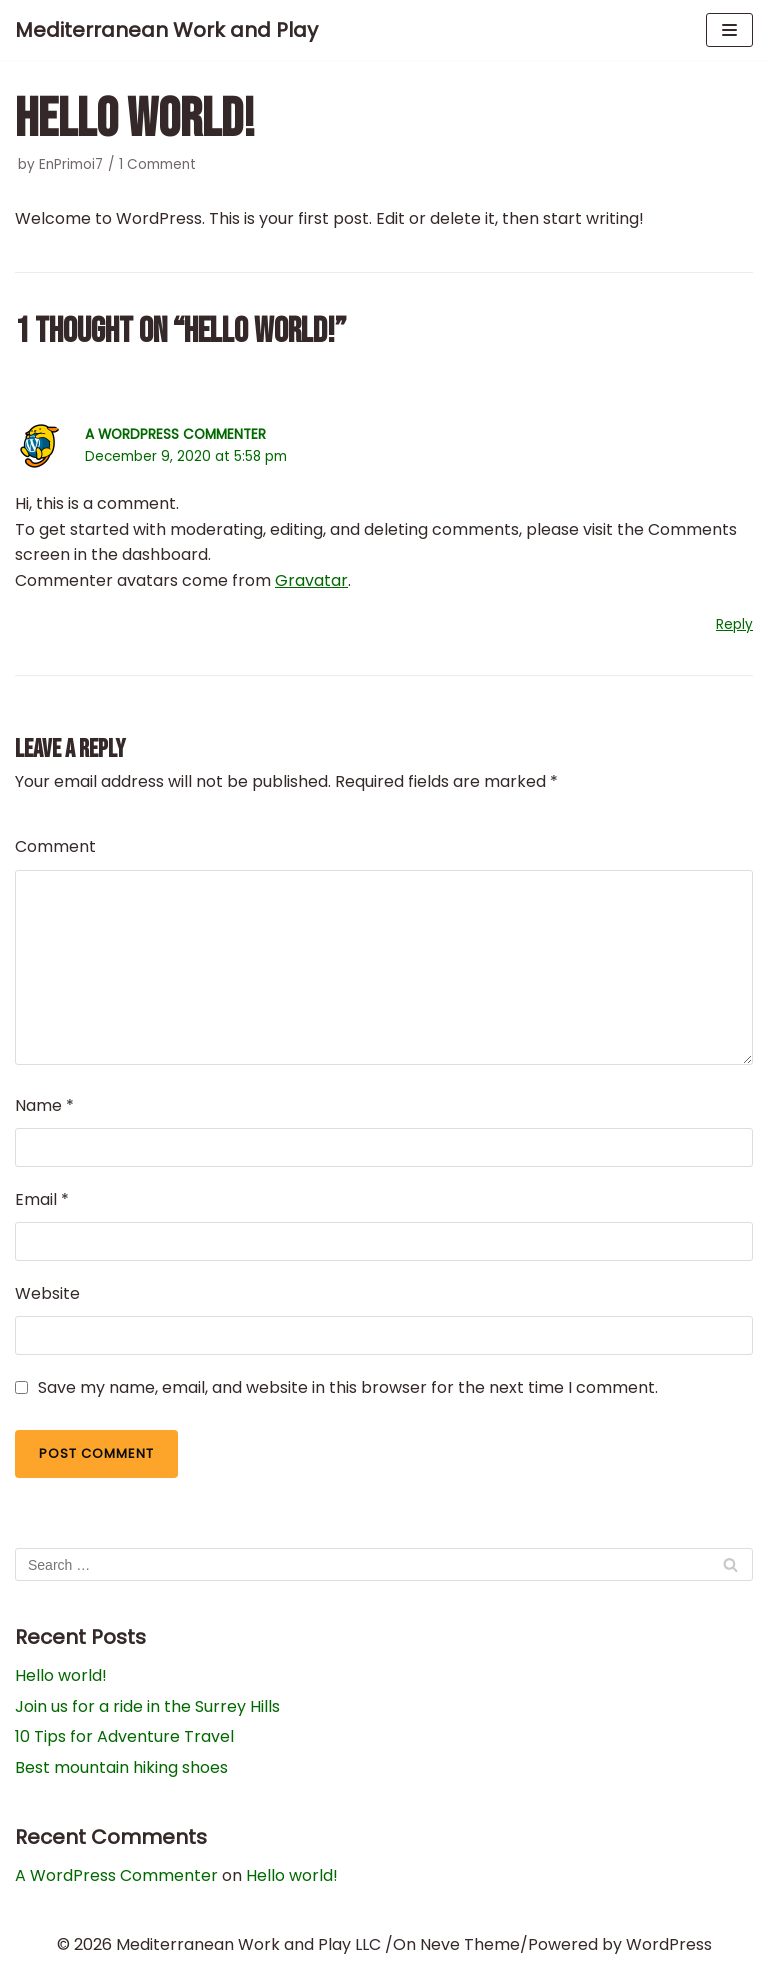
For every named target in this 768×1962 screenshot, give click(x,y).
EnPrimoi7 (71, 164)
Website (47, 1293)
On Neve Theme (456, 1944)
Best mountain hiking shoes (121, 1767)
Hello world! (61, 1675)
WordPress (669, 1944)
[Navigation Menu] (729, 30)
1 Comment (157, 164)
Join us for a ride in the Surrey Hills (147, 1706)
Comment (55, 846)
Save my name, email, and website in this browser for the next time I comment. (348, 1387)
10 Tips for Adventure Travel (124, 1736)
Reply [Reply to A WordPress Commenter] (734, 624)
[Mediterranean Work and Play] (166, 30)
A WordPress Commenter (175, 434)
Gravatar (311, 580)
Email (42, 1199)
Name (44, 1105)
